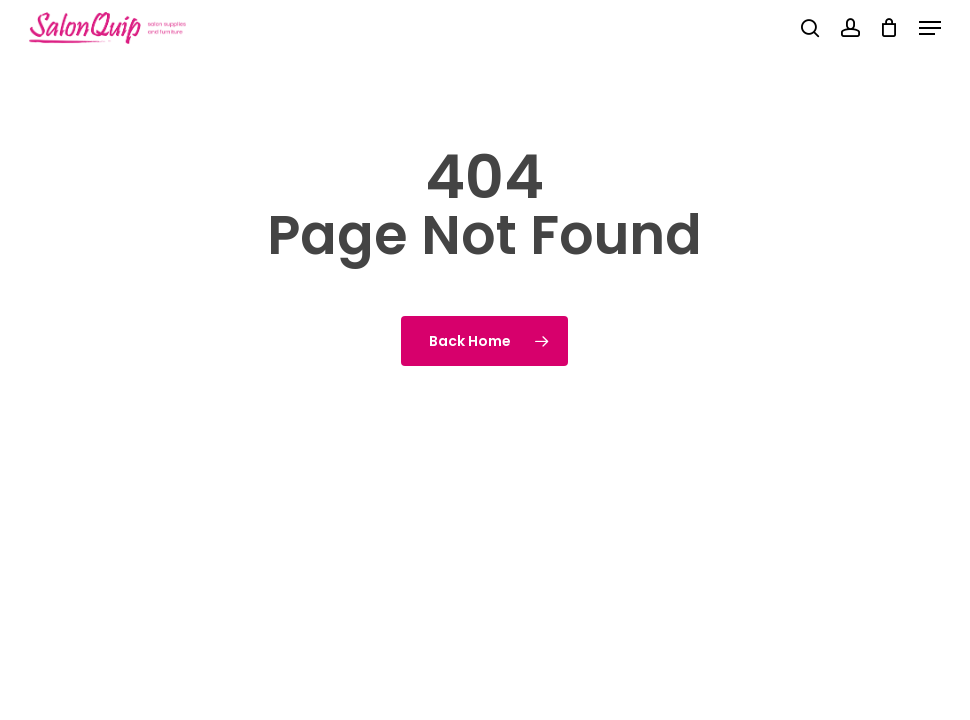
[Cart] (889, 28)
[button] (930, 28)
